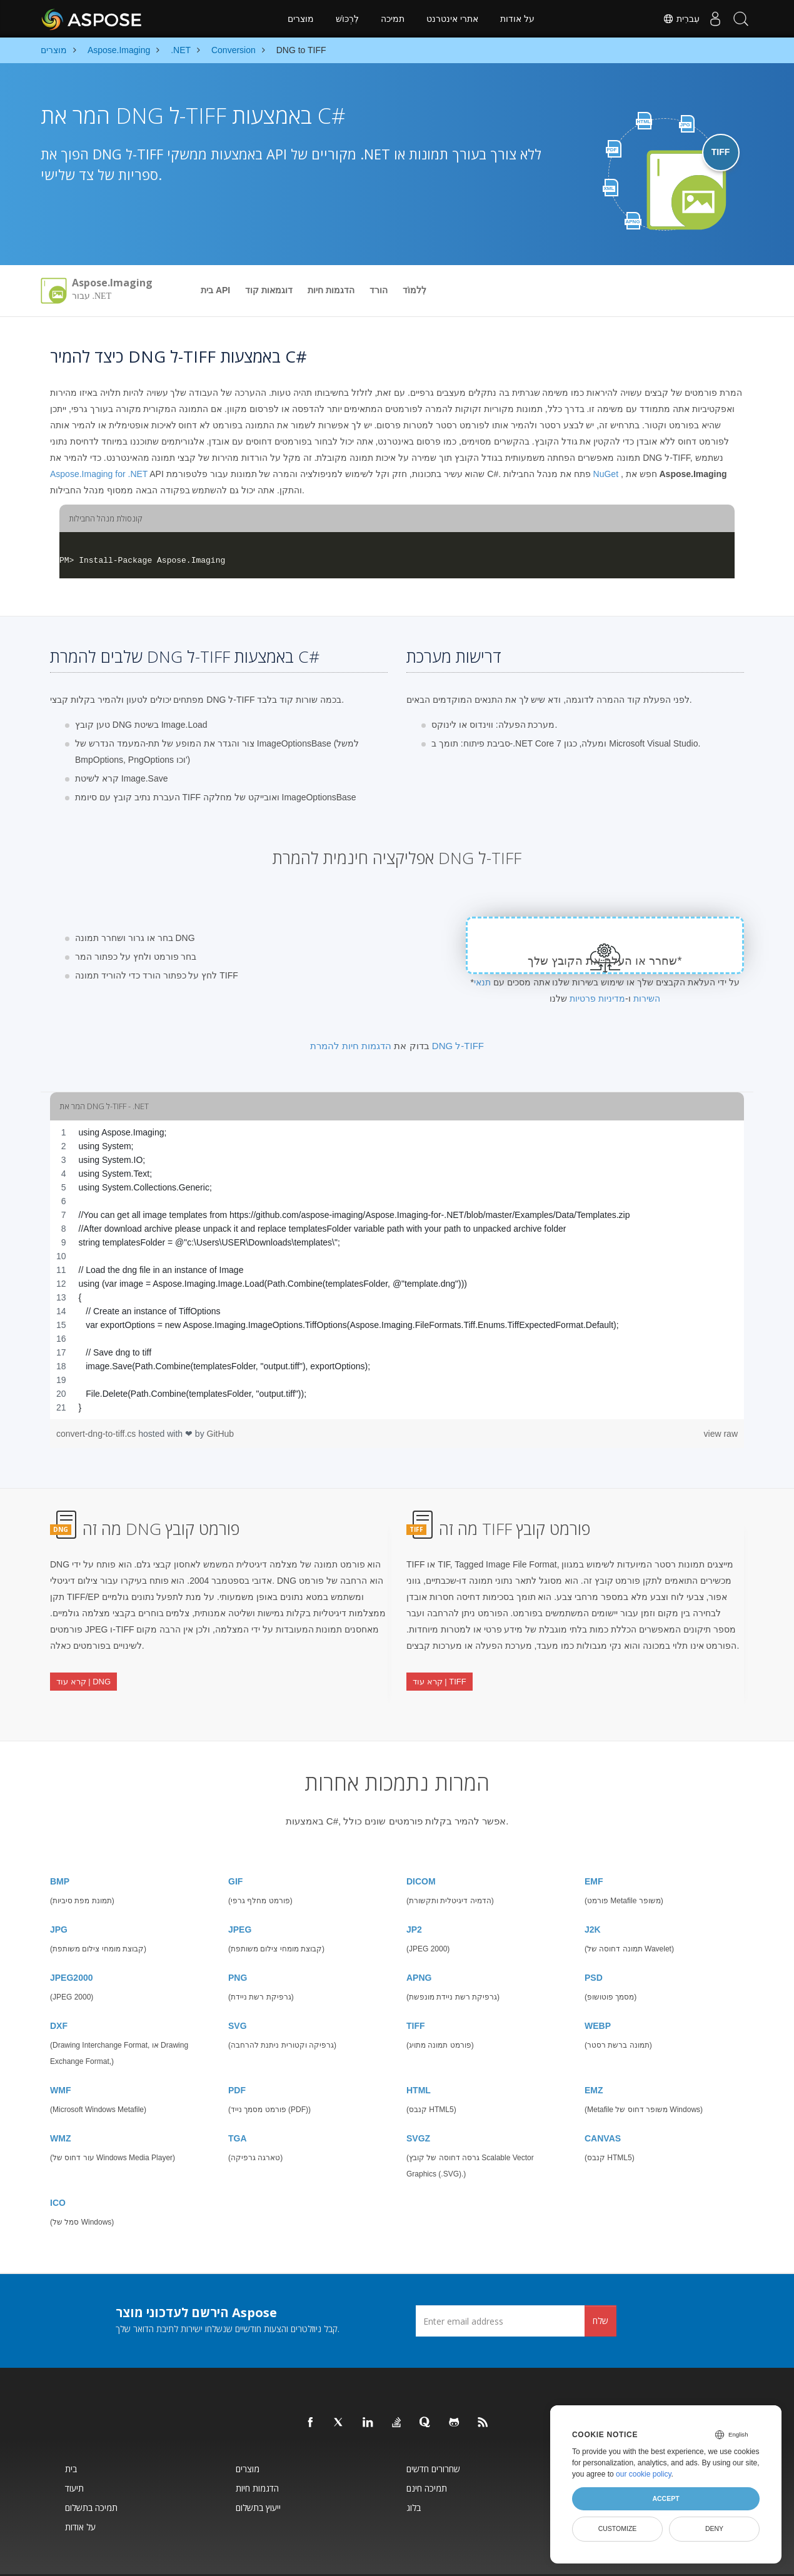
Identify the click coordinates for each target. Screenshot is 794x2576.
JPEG (239, 1899)
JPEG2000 (71, 1947)
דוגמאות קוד (269, 290)
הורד (378, 290)
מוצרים (301, 19)
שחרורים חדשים (433, 2438)
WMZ (60, 2108)
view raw (721, 1434)
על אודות (517, 19)
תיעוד (74, 2457)
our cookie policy (643, 2474)
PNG (237, 1947)
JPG (59, 1899)
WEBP (598, 1995)
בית (71, 2438)
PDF (237, 2060)
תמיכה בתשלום (91, 2477)
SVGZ (418, 2108)
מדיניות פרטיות (597, 999)
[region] (397, 1269)
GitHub (220, 1434)
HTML (418, 2060)
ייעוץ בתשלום (258, 2477)
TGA (237, 2108)
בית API (215, 290)
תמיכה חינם (426, 2457)
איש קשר (434, 2559)
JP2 (414, 1899)
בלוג (413, 2477)
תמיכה (393, 19)
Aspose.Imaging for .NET (99, 474)
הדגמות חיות (331, 290)
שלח (600, 2290)
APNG (418, 1947)
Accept (665, 2498)
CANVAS (603, 2108)
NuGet (605, 474)
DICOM (421, 1851)
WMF (60, 2060)
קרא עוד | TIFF (439, 1669)
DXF (59, 1995)
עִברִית (669, 18)
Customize (617, 2528)
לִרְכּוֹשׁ (347, 19)
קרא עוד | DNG (83, 1669)
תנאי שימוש (466, 2559)
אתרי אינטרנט (452, 19)
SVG (237, 1995)
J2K (593, 1899)
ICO (58, 2172)
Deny (714, 2528)
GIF (235, 1851)
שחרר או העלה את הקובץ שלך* (604, 961)
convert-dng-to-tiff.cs (97, 1434)
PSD (594, 1947)
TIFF (415, 1995)
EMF (594, 1851)
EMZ (594, 2060)
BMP (59, 1851)
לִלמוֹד (414, 290)
